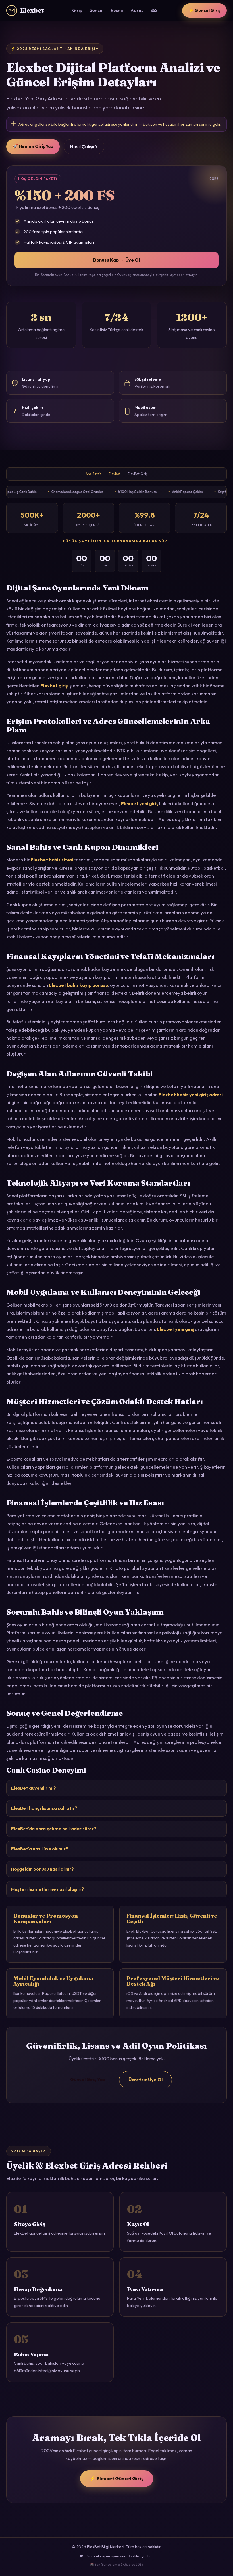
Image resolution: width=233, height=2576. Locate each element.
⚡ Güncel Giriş (204, 10)
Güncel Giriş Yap (87, 2079)
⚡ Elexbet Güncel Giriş (116, 2478)
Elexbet (25, 10)
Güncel (96, 10)
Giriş (77, 10)
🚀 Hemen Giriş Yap (33, 146)
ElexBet (114, 474)
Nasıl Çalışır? (84, 146)
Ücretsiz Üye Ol (145, 2079)
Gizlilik (134, 2556)
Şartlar (147, 2556)
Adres (136, 10)
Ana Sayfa (93, 474)
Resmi (117, 10)
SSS (154, 10)
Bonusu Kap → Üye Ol (116, 260)
